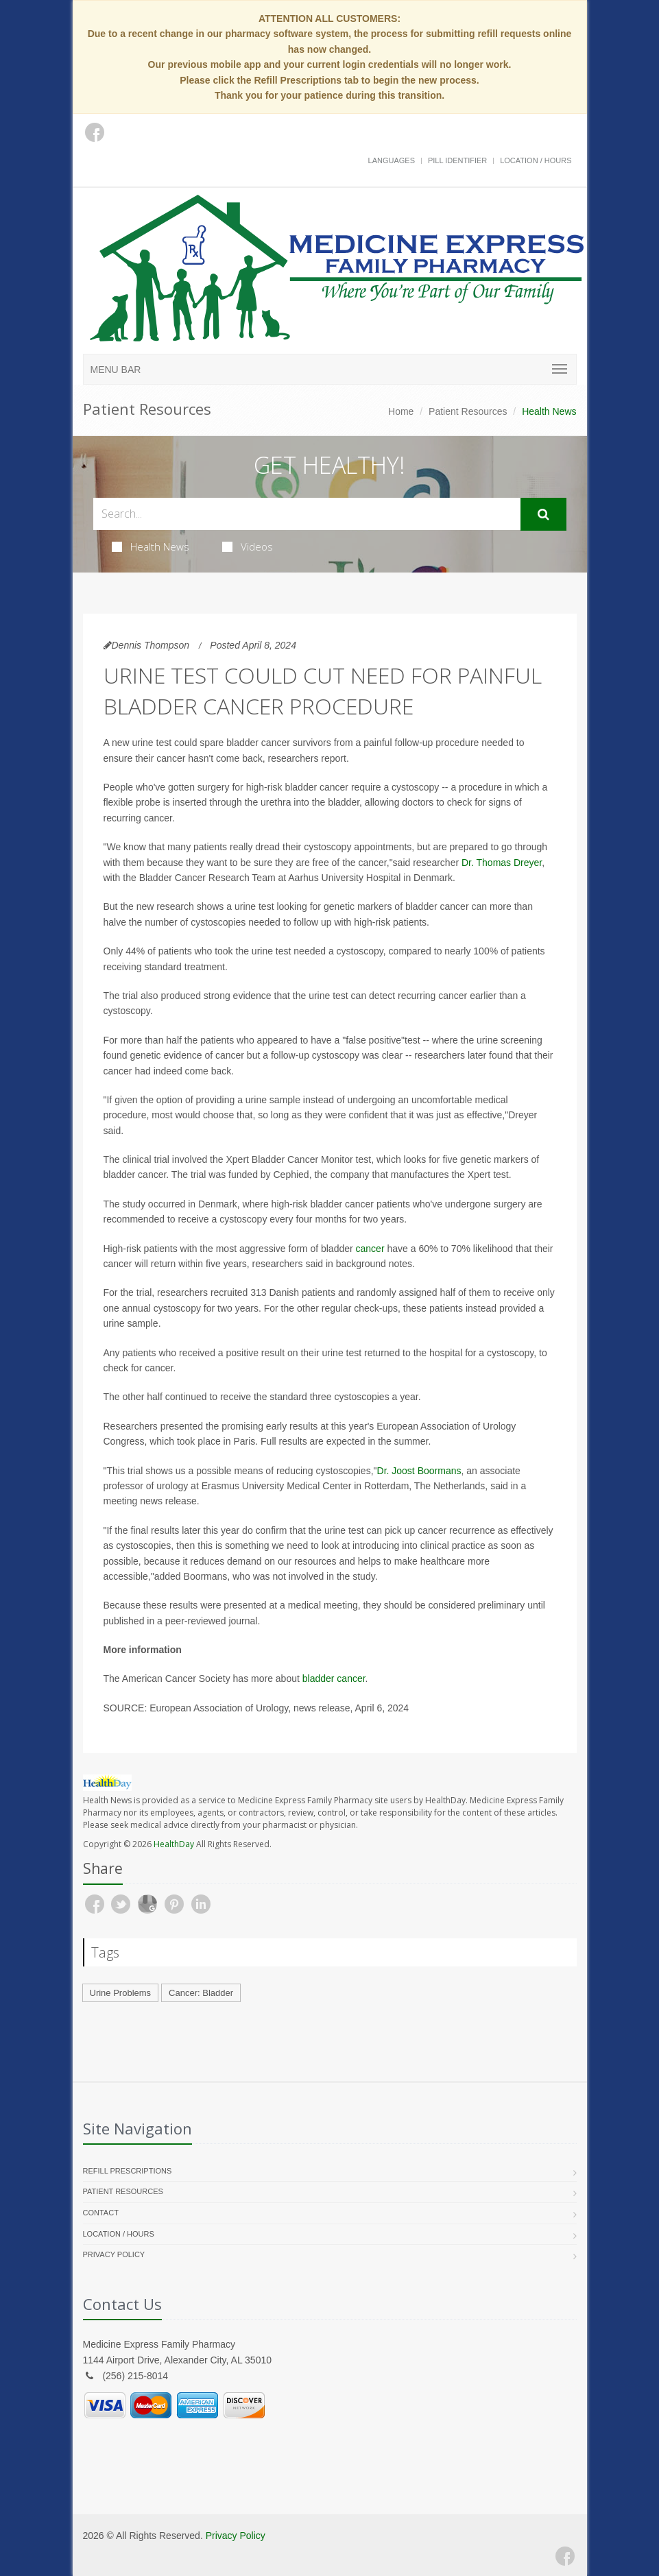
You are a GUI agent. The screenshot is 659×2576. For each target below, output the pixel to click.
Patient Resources (468, 411)
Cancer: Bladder (201, 1993)
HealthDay (174, 1844)
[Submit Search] (543, 514)
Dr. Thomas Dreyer (502, 862)
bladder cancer (334, 1678)
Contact (101, 2212)
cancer (370, 1248)
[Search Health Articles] (306, 514)
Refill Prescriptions (127, 2171)
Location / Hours (535, 160)
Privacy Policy (114, 2254)
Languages (391, 160)
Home (401, 411)
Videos (247, 546)
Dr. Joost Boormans (419, 1470)
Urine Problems (121, 1993)
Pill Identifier (457, 160)
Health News (150, 546)
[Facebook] (565, 2556)
